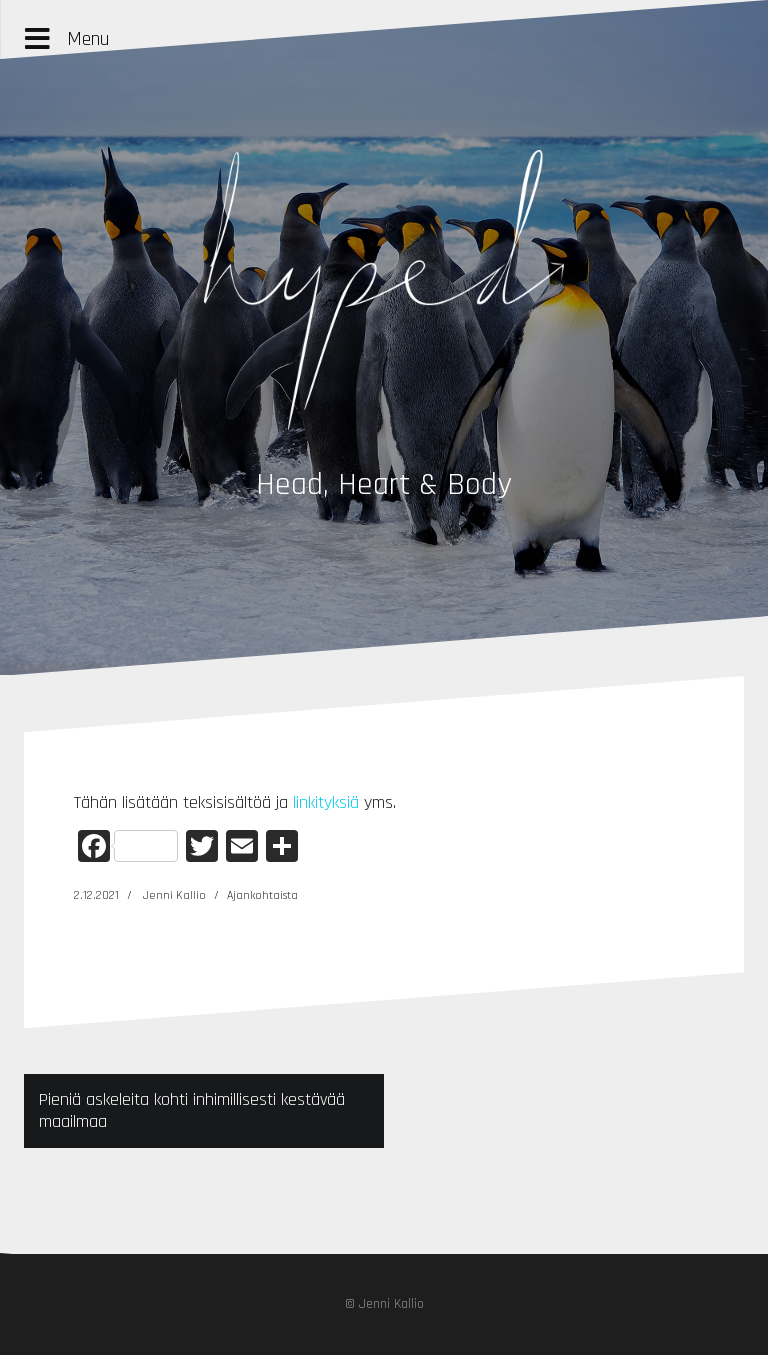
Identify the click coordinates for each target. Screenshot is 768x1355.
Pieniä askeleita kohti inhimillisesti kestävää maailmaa (192, 1110)
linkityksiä (326, 802)
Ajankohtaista (262, 895)
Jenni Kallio (174, 895)
